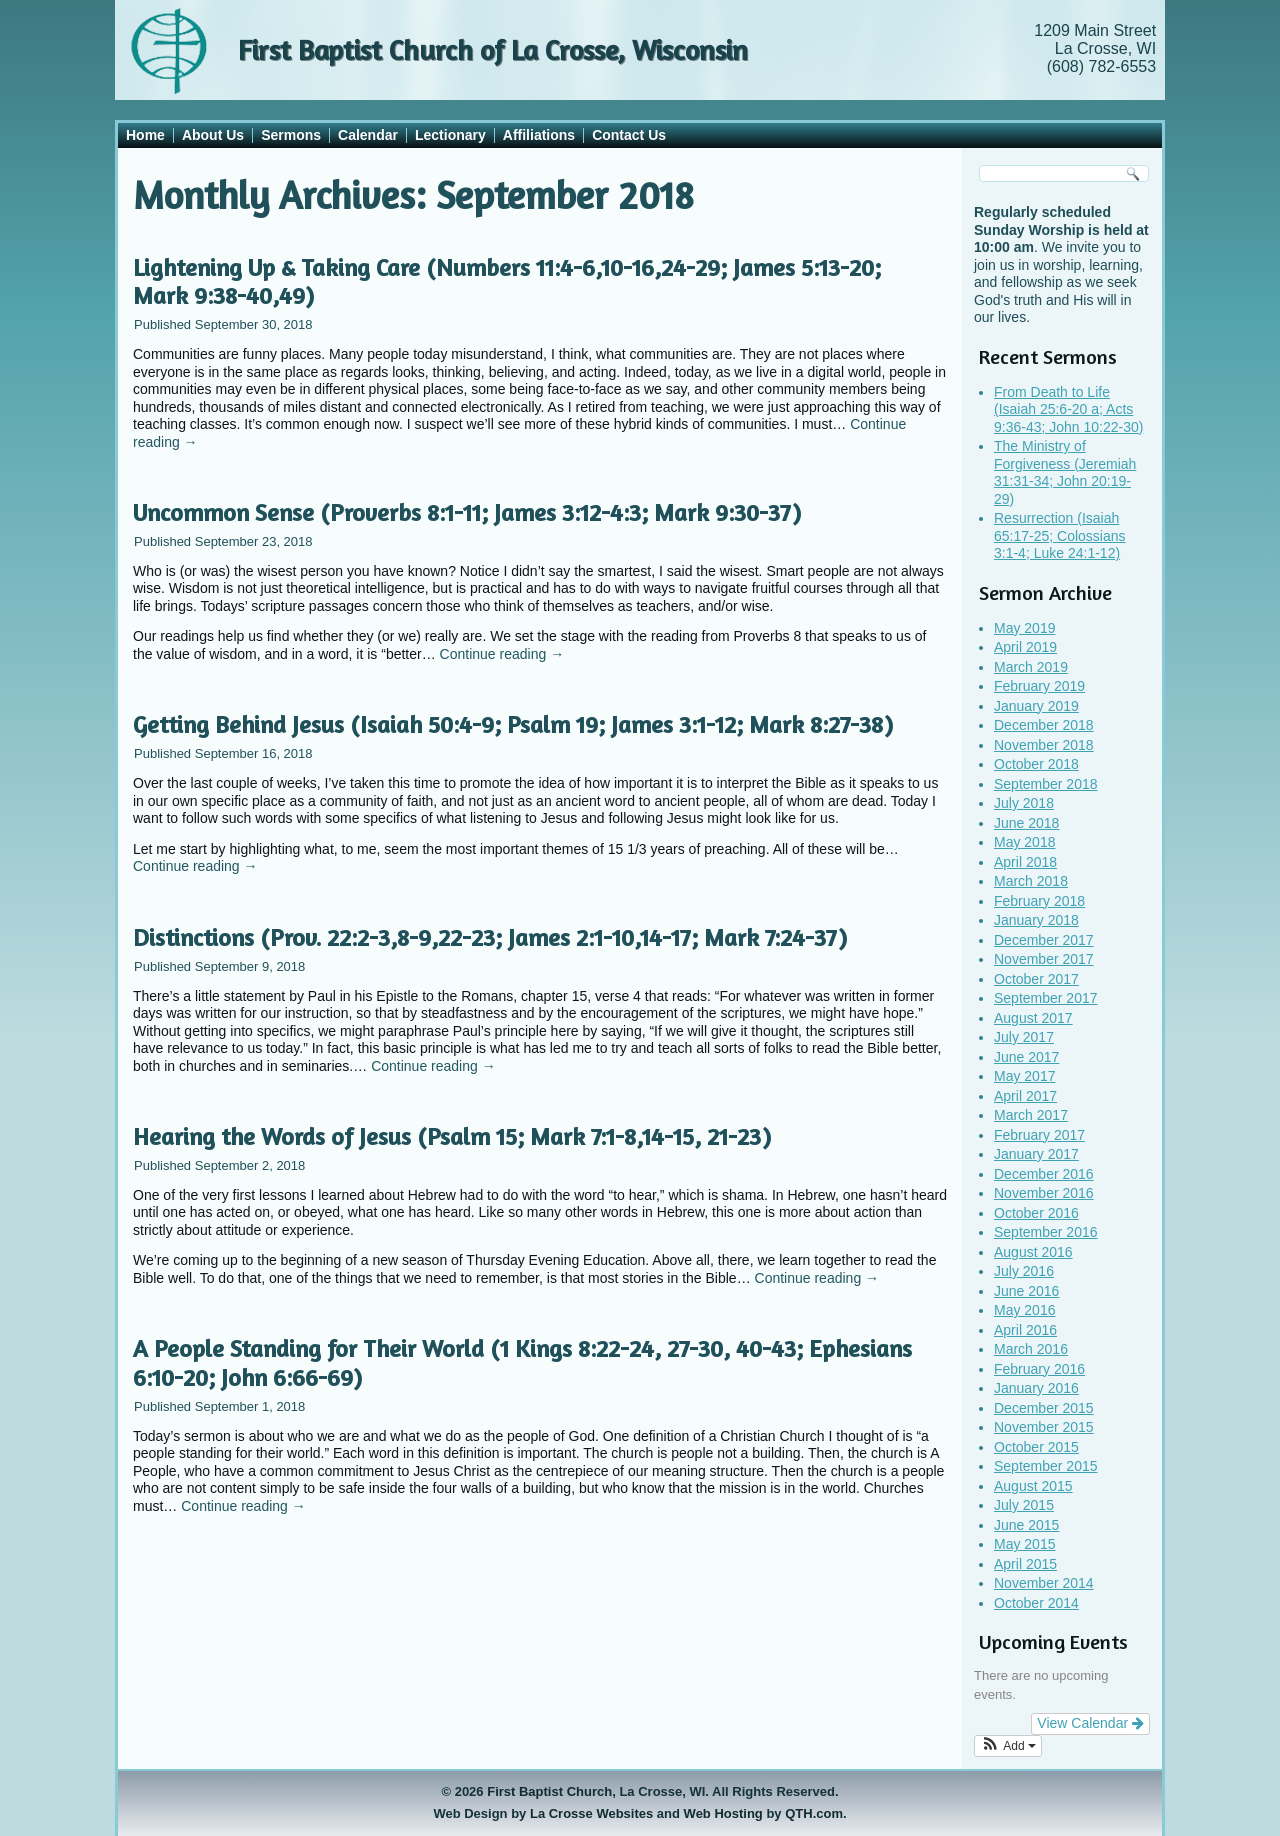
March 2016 (1031, 1349)
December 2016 (1044, 1174)
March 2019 (1031, 667)
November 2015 (1044, 1427)
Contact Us (629, 135)
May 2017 (1024, 1076)
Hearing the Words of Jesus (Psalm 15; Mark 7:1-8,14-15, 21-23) (452, 1136)
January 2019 (1036, 706)
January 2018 (1036, 920)
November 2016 (1044, 1193)
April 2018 (1025, 862)
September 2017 (1046, 998)
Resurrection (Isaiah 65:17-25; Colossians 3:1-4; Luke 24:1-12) (1060, 535)
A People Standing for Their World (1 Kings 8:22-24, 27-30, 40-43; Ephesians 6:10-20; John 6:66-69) (522, 1363)
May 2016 (1024, 1310)
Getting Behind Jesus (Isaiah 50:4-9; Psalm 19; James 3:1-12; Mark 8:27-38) (513, 724)
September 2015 (1046, 1466)
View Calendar (1090, 1723)
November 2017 (1044, 959)
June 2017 (1026, 1057)
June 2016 (1026, 1291)
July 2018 (1024, 803)
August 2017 (1033, 1018)
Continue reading (502, 654)
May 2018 (1024, 842)
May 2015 (1024, 1544)
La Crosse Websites (591, 1813)
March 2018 (1031, 881)
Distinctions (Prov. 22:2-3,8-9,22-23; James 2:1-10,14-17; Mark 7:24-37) (490, 937)
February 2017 (1039, 1135)
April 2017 (1025, 1096)
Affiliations (539, 135)
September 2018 (1046, 784)
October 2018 (1036, 764)
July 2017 (1024, 1037)
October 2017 (1036, 979)
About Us (213, 135)
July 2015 (1024, 1505)
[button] (1008, 1746)
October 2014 (1036, 1603)
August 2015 (1033, 1486)
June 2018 (1026, 823)
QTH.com (814, 1813)
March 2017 (1031, 1115)
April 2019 (1025, 647)
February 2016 (1039, 1369)
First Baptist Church (549, 1791)
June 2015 (1026, 1525)
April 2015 (1025, 1564)
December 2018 (1044, 725)
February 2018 (1039, 901)
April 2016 (1025, 1330)
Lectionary (450, 135)
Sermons (291, 135)
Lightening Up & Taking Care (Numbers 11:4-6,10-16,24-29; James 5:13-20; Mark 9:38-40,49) (507, 282)
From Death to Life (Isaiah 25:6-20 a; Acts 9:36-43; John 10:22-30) (1068, 409)
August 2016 (1033, 1252)
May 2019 (1024, 628)
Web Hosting (723, 1813)
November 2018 (1044, 745)
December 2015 (1044, 1408)
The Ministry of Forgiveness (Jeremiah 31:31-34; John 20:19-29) (1065, 472)
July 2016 (1024, 1271)
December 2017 (1044, 940)
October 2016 (1036, 1213)
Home (145, 135)
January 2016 (1036, 1388)
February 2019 (1039, 686)
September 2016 (1046, 1232)
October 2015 (1036, 1447)
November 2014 (1044, 1583)
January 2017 (1036, 1154)
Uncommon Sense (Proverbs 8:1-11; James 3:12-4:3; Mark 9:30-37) (467, 512)
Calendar (368, 135)
